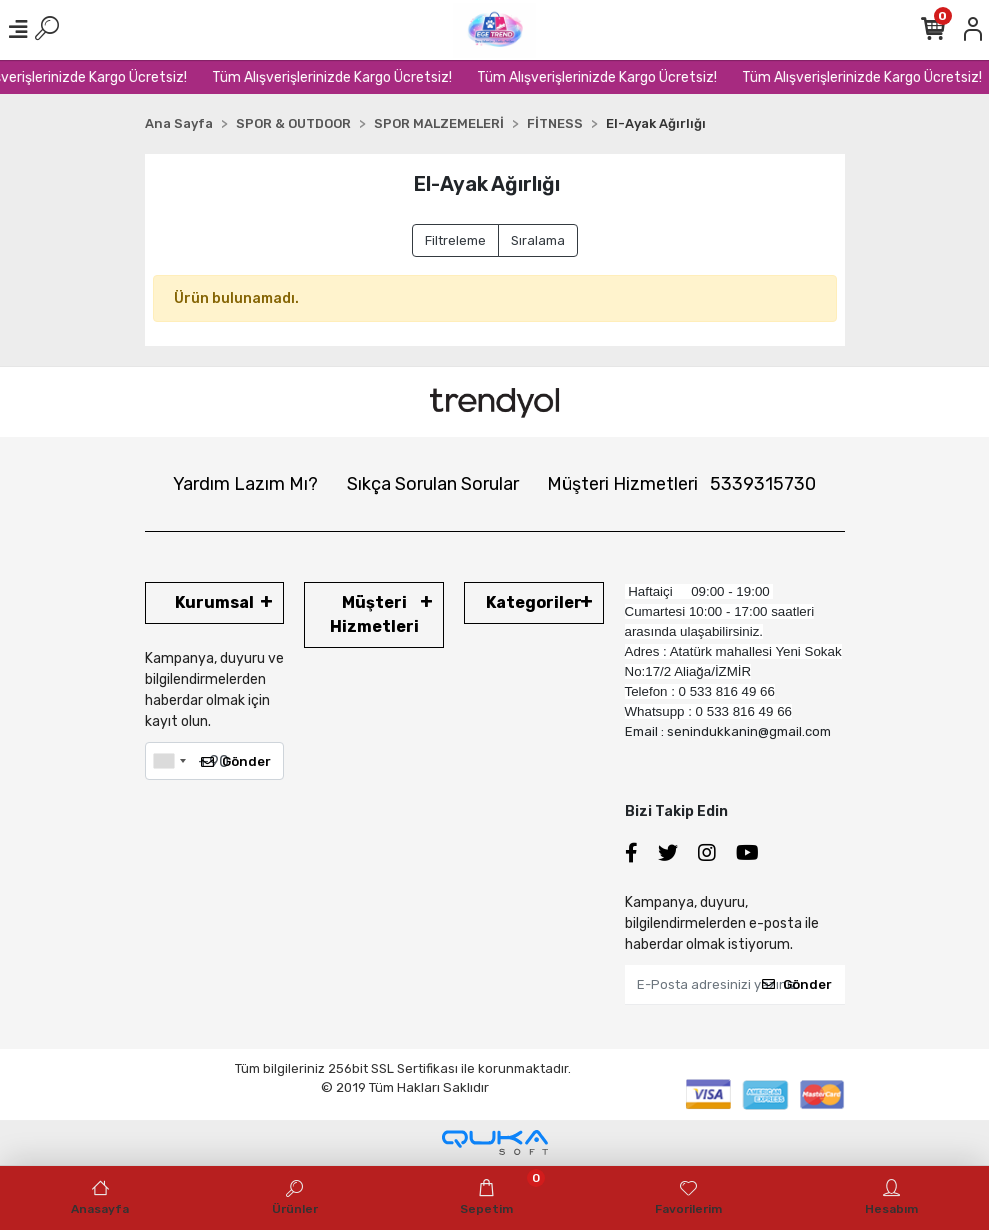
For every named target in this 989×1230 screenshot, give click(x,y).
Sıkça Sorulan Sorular (433, 484)
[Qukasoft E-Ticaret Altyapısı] (495, 1142)
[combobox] (169, 761)
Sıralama (538, 240)
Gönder (236, 761)
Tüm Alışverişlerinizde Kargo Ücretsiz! (348, 77)
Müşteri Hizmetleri (681, 484)
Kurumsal (214, 602)
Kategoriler (534, 602)
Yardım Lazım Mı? (245, 484)
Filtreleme (455, 240)
